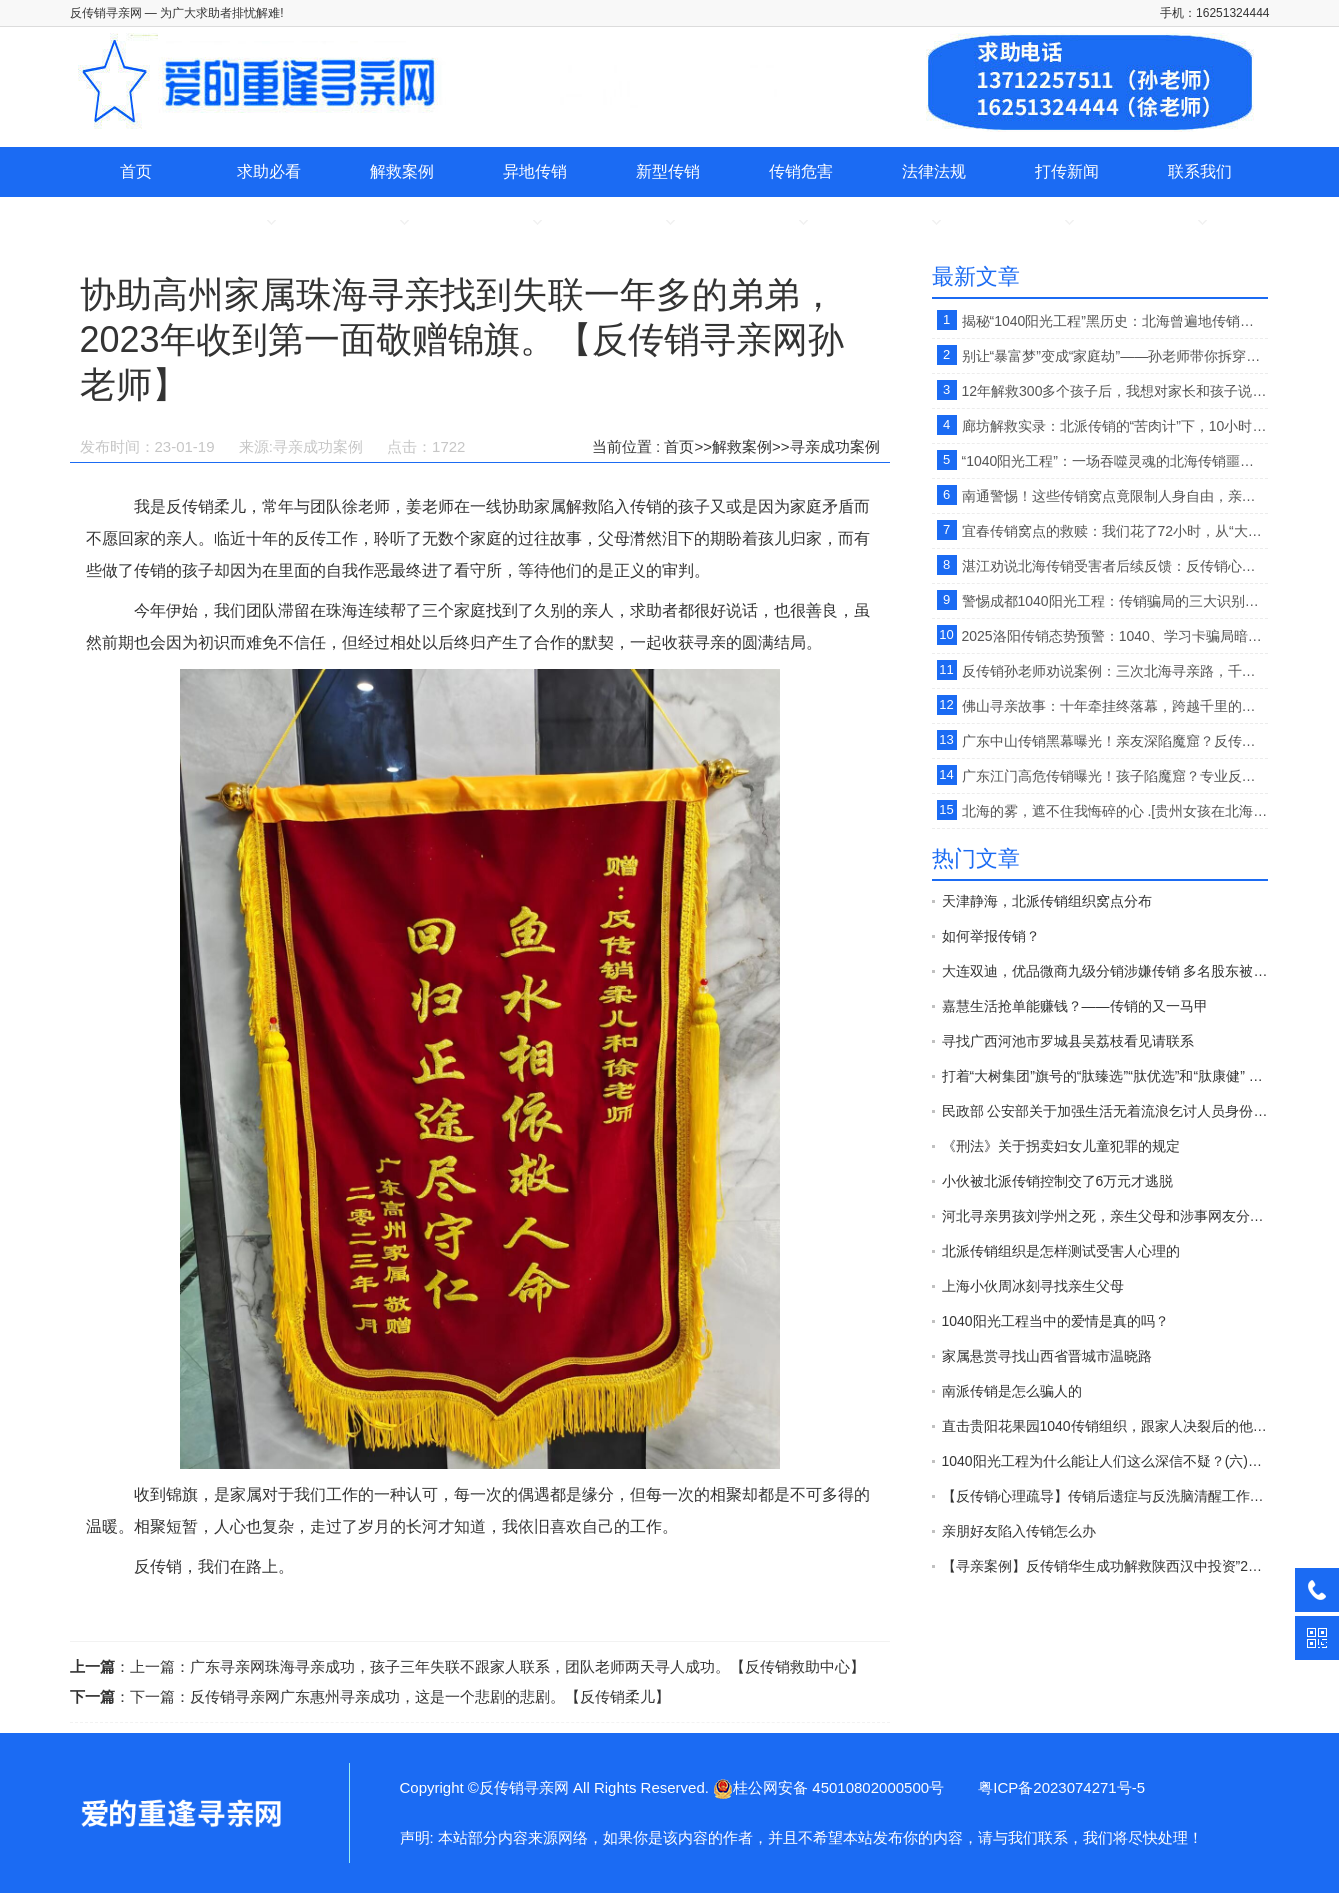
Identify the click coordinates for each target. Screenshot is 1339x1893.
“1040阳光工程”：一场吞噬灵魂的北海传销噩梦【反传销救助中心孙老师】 (1115, 461)
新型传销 (668, 171)
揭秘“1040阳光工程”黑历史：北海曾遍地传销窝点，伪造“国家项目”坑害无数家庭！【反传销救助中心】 (1115, 321)
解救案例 (402, 171)
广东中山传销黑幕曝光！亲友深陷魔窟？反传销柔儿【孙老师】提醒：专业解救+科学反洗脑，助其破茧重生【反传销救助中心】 (1115, 741)
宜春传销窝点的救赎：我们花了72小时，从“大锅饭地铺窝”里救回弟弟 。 (1115, 531)
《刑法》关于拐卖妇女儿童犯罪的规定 (1061, 1146)
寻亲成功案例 (835, 446)
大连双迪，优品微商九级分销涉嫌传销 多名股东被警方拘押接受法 (1105, 971)
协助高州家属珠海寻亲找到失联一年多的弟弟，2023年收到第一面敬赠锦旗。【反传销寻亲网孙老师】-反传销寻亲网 (180, 1813)
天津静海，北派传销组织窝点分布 (1047, 901)
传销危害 (801, 171)
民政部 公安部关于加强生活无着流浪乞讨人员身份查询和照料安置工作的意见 (1105, 1111)
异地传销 (535, 171)
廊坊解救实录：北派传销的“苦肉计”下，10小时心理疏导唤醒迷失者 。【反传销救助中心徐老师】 (1115, 426)
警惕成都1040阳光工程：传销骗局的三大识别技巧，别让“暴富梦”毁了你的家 (1115, 601)
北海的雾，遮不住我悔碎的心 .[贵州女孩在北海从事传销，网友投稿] (1115, 811)
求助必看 (269, 171)
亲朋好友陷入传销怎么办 (1019, 1531)
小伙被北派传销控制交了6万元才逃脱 (1058, 1181)
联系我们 (1200, 171)
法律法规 (934, 171)
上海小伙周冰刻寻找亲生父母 (1033, 1286)
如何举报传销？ (991, 936)
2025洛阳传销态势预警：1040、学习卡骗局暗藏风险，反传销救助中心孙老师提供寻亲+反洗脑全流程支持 (1115, 636)
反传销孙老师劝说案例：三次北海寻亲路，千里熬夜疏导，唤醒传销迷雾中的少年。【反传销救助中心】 (1115, 671)
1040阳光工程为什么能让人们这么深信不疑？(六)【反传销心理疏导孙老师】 (1105, 1461)
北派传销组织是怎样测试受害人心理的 (1061, 1251)
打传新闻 (1067, 171)
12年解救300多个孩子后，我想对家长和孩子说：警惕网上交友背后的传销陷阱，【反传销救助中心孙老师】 (1115, 391)
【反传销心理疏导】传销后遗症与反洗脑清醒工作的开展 (1105, 1496)
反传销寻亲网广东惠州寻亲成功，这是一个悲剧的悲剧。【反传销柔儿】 (430, 1696)
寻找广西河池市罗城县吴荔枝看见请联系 (1068, 1041)
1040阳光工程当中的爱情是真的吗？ (1055, 1321)
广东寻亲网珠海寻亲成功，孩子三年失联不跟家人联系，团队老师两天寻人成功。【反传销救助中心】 (527, 1666)
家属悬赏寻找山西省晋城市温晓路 (1047, 1356)
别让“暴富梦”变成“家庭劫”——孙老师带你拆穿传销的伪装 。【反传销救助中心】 (1115, 356)
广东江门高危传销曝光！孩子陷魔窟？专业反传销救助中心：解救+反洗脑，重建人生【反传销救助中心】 (1115, 776)
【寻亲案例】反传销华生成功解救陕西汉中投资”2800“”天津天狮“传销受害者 (1105, 1566)
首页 (136, 171)
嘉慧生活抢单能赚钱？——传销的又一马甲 (1075, 1006)
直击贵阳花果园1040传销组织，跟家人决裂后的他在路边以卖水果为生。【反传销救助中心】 (1105, 1426)
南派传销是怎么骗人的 (1012, 1391)
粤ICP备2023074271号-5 (1061, 1787)
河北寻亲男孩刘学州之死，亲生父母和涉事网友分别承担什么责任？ (1105, 1216)
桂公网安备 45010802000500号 (828, 1787)
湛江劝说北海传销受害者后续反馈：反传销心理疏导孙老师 (1115, 566)
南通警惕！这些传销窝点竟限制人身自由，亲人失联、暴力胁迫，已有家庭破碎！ (1115, 496)
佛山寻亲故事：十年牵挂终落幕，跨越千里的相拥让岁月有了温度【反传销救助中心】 (1115, 706)
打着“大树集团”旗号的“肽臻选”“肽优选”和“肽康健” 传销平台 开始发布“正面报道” (1105, 1076)
